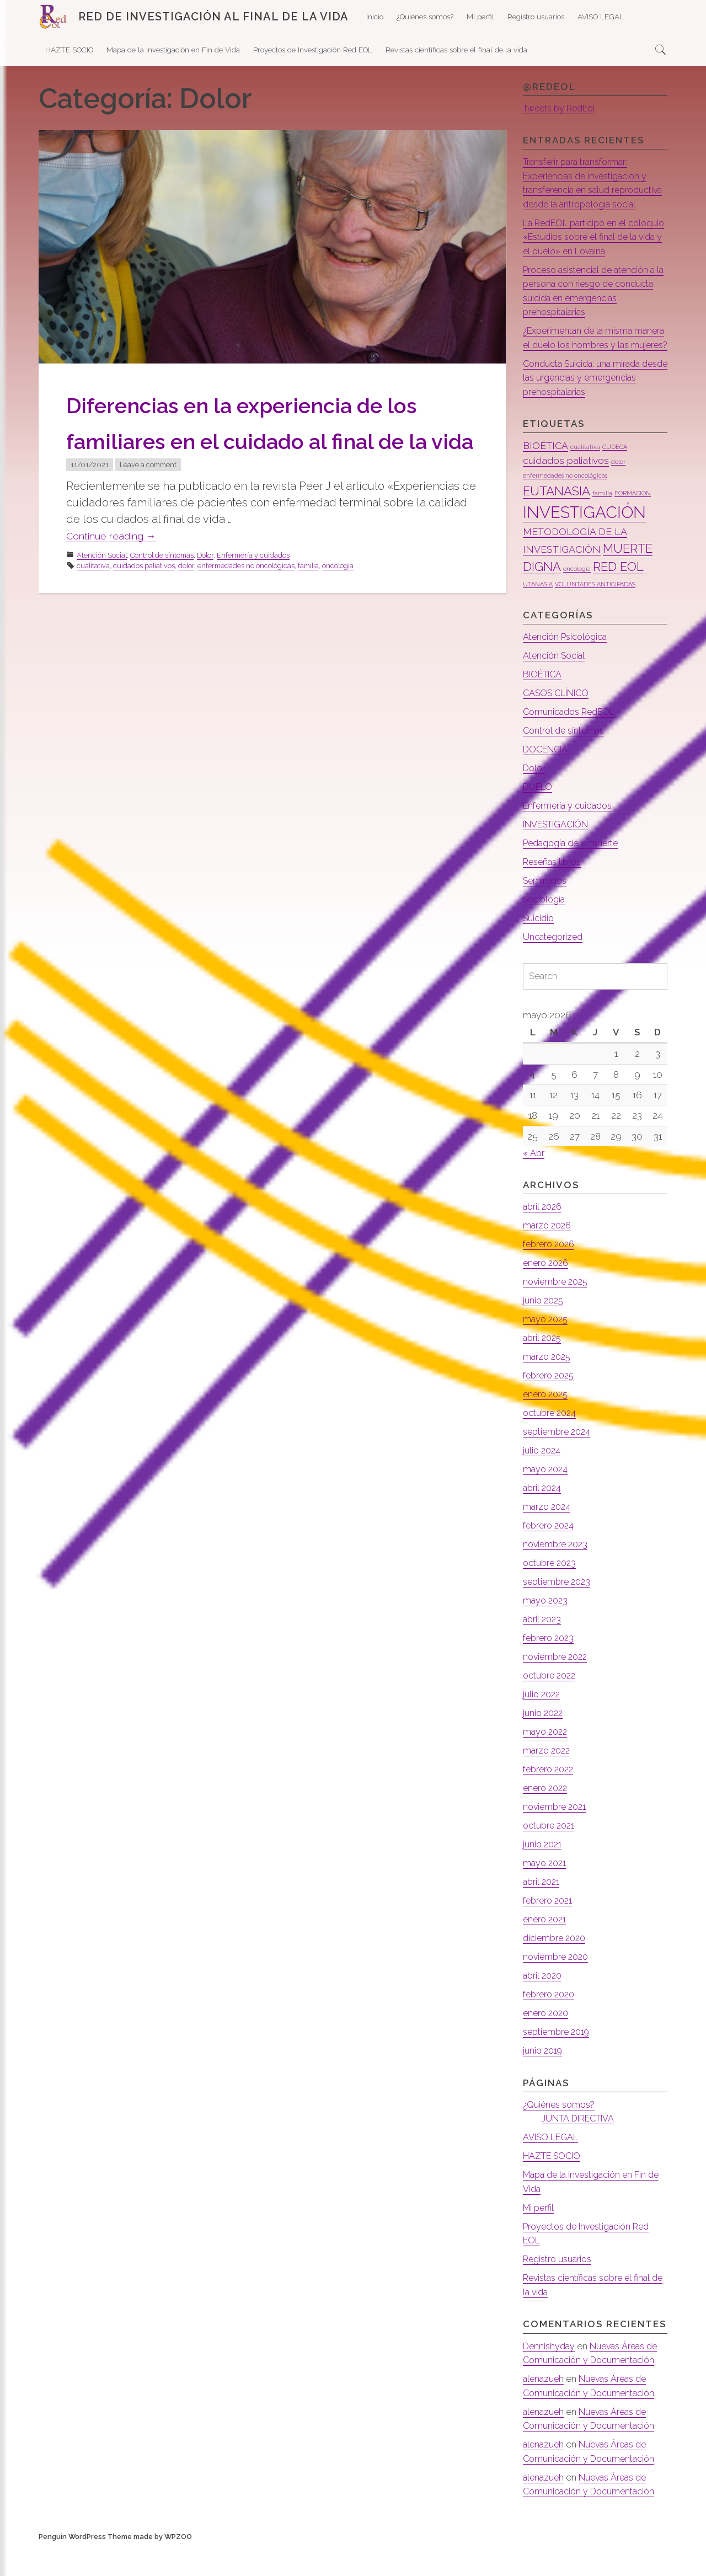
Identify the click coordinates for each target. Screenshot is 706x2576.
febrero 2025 (551, 1403)
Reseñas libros (554, 889)
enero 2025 (547, 1422)
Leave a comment (148, 500)
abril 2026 (544, 1235)
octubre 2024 (552, 1441)
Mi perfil (480, 16)
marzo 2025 (548, 1385)
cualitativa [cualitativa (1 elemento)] (585, 475)
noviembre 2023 (557, 1572)
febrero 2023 (551, 1666)
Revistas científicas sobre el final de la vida (456, 49)
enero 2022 (547, 1816)
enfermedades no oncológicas (246, 601)
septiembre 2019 (559, 2060)
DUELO (538, 814)
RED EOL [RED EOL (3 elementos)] (618, 594)
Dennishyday (550, 2374)
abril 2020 (544, 2004)
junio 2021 (543, 1872)
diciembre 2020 (557, 1966)
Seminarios (546, 908)
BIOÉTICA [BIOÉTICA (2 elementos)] (545, 473)
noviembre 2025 (558, 1310)
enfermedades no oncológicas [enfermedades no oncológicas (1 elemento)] (565, 503)
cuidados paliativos (144, 601)
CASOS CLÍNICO (558, 720)
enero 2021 (546, 1947)
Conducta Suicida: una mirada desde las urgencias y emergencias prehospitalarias (586, 405)
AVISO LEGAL (600, 16)
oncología (338, 601)
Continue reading (118, 572)
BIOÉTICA (544, 702)
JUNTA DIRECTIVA (581, 2146)
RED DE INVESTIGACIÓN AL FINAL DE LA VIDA (213, 16)
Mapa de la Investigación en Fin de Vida (173, 49)
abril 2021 (542, 1910)
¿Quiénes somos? (425, 16)
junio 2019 (544, 2079)
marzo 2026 (549, 1253)
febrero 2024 (551, 1553)
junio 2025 (544, 1328)
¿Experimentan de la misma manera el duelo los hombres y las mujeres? (589, 358)
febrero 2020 (551, 2022)
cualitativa (93, 601)
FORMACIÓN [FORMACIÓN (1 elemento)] (632, 521)
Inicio (374, 16)
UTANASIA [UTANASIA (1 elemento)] (538, 612)
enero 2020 (548, 2041)
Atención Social (102, 591)
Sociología (546, 927)
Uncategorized (555, 964)
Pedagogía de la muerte (575, 871)
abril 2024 (543, 1516)
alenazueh (544, 2407)
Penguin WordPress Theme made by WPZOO (115, 2565)
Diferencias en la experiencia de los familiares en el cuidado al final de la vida (265, 439)
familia (308, 601)
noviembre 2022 (557, 1685)
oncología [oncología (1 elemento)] (577, 597)
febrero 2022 (551, 1797)
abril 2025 (543, 1366)
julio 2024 (543, 1478)
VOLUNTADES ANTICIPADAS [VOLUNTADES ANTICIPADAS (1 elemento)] (595, 612)
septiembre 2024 (559, 1460)
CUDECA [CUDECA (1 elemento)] (614, 475)
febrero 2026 (551, 1272)
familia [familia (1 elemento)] (602, 521)
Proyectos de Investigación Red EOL (312, 49)
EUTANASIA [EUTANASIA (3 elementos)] (556, 519)
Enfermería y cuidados (253, 591)
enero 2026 (548, 1291)
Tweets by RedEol (562, 108)
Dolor (205, 591)
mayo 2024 (546, 1497)
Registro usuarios (535, 16)
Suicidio (540, 946)
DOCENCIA (546, 777)
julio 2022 (543, 1722)
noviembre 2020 (558, 1985)
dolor (186, 601)
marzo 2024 (548, 1535)
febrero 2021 (550, 1928)
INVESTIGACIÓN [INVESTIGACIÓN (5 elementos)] (584, 540)
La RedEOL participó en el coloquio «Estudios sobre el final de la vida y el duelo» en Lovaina (593, 250)
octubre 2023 (552, 1591)
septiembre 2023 (559, 1610)
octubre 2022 (552, 1703)
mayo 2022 (546, 1760)
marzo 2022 (548, 1778)
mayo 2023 (546, 1628)
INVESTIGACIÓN (558, 852)
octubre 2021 (551, 1853)
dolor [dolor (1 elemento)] (618, 490)
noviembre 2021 (557, 1835)
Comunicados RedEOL (572, 739)
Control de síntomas (162, 591)
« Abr (534, 1181)
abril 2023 (543, 1647)
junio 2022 (544, 1741)
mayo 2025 (547, 1347)
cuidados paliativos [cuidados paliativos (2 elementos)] (566, 488)
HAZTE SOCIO (69, 49)
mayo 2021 (546, 1891)
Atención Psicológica (568, 664)
